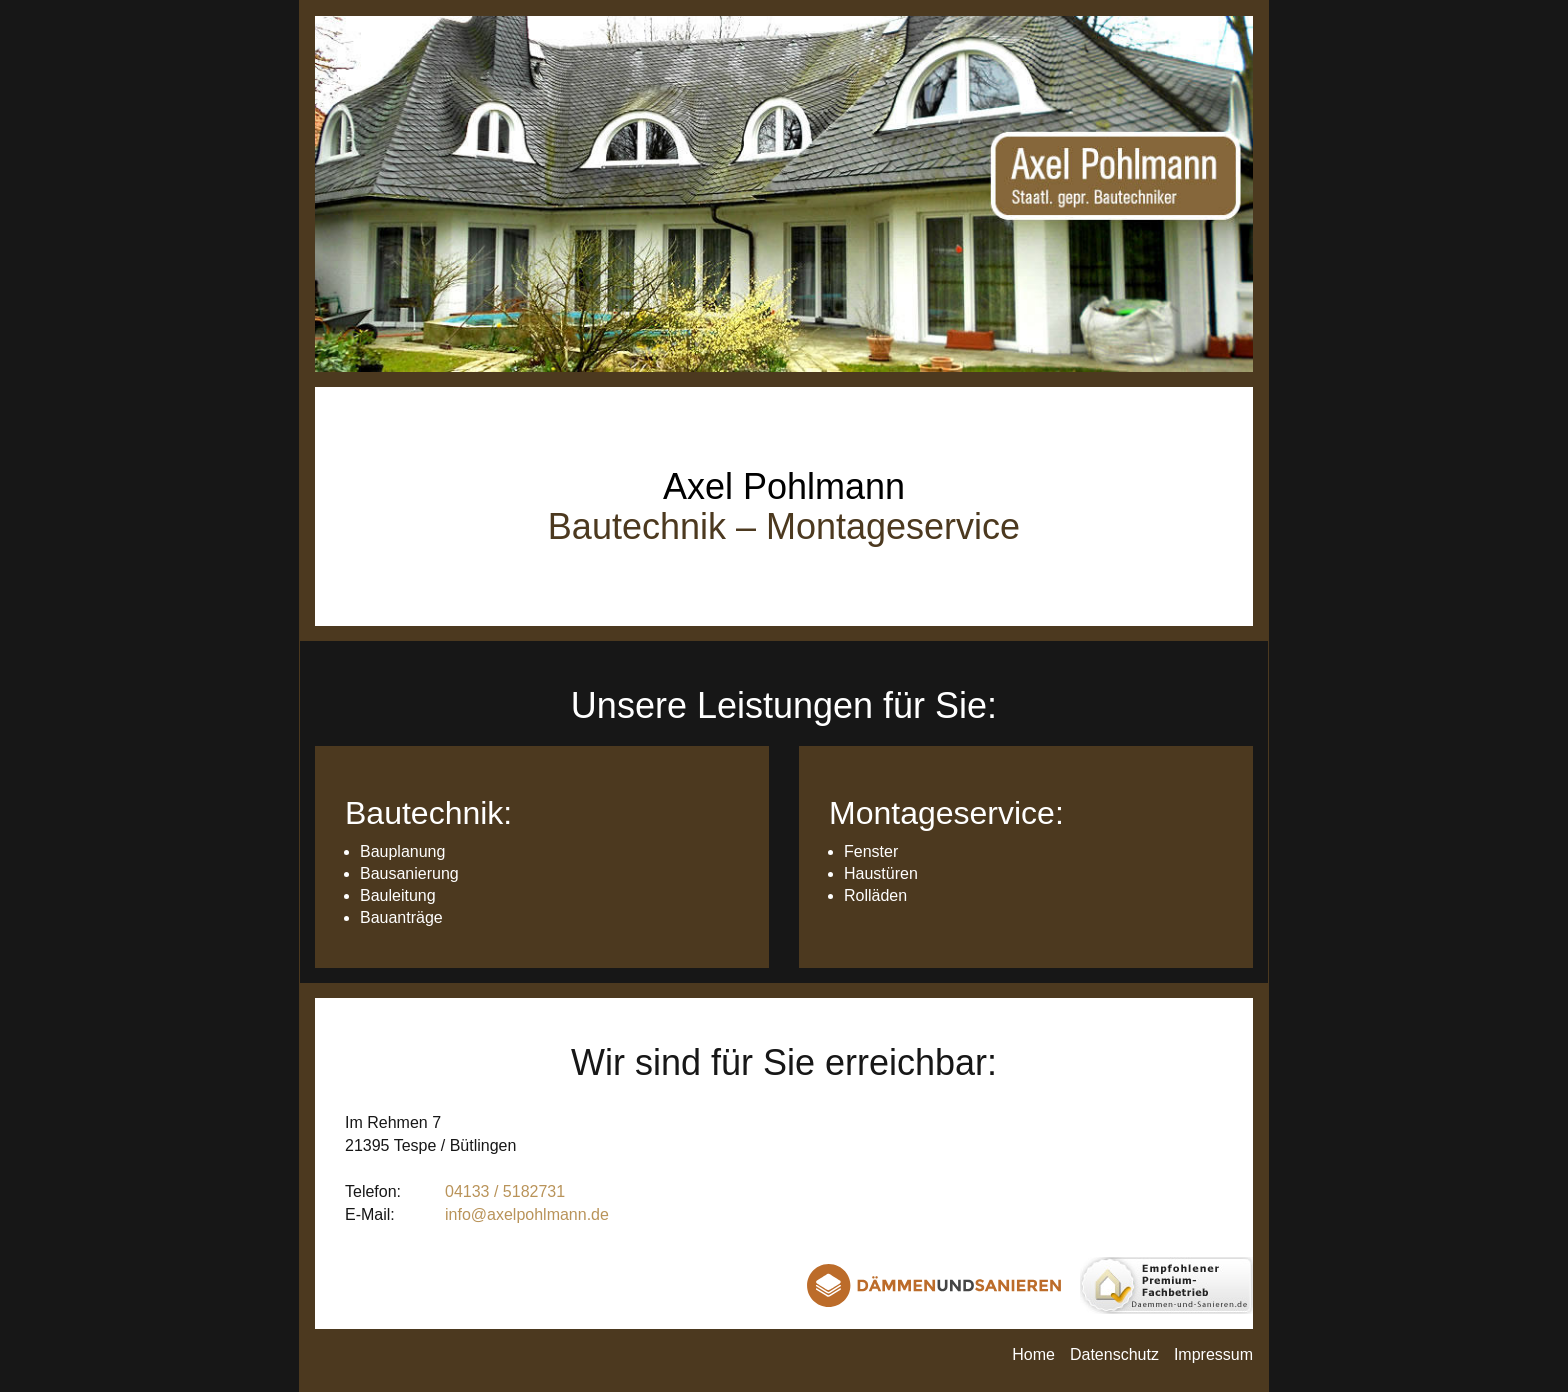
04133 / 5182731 (505, 1191)
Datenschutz (1114, 1354)
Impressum (1213, 1354)
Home (1033, 1354)
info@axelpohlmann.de (527, 1214)
